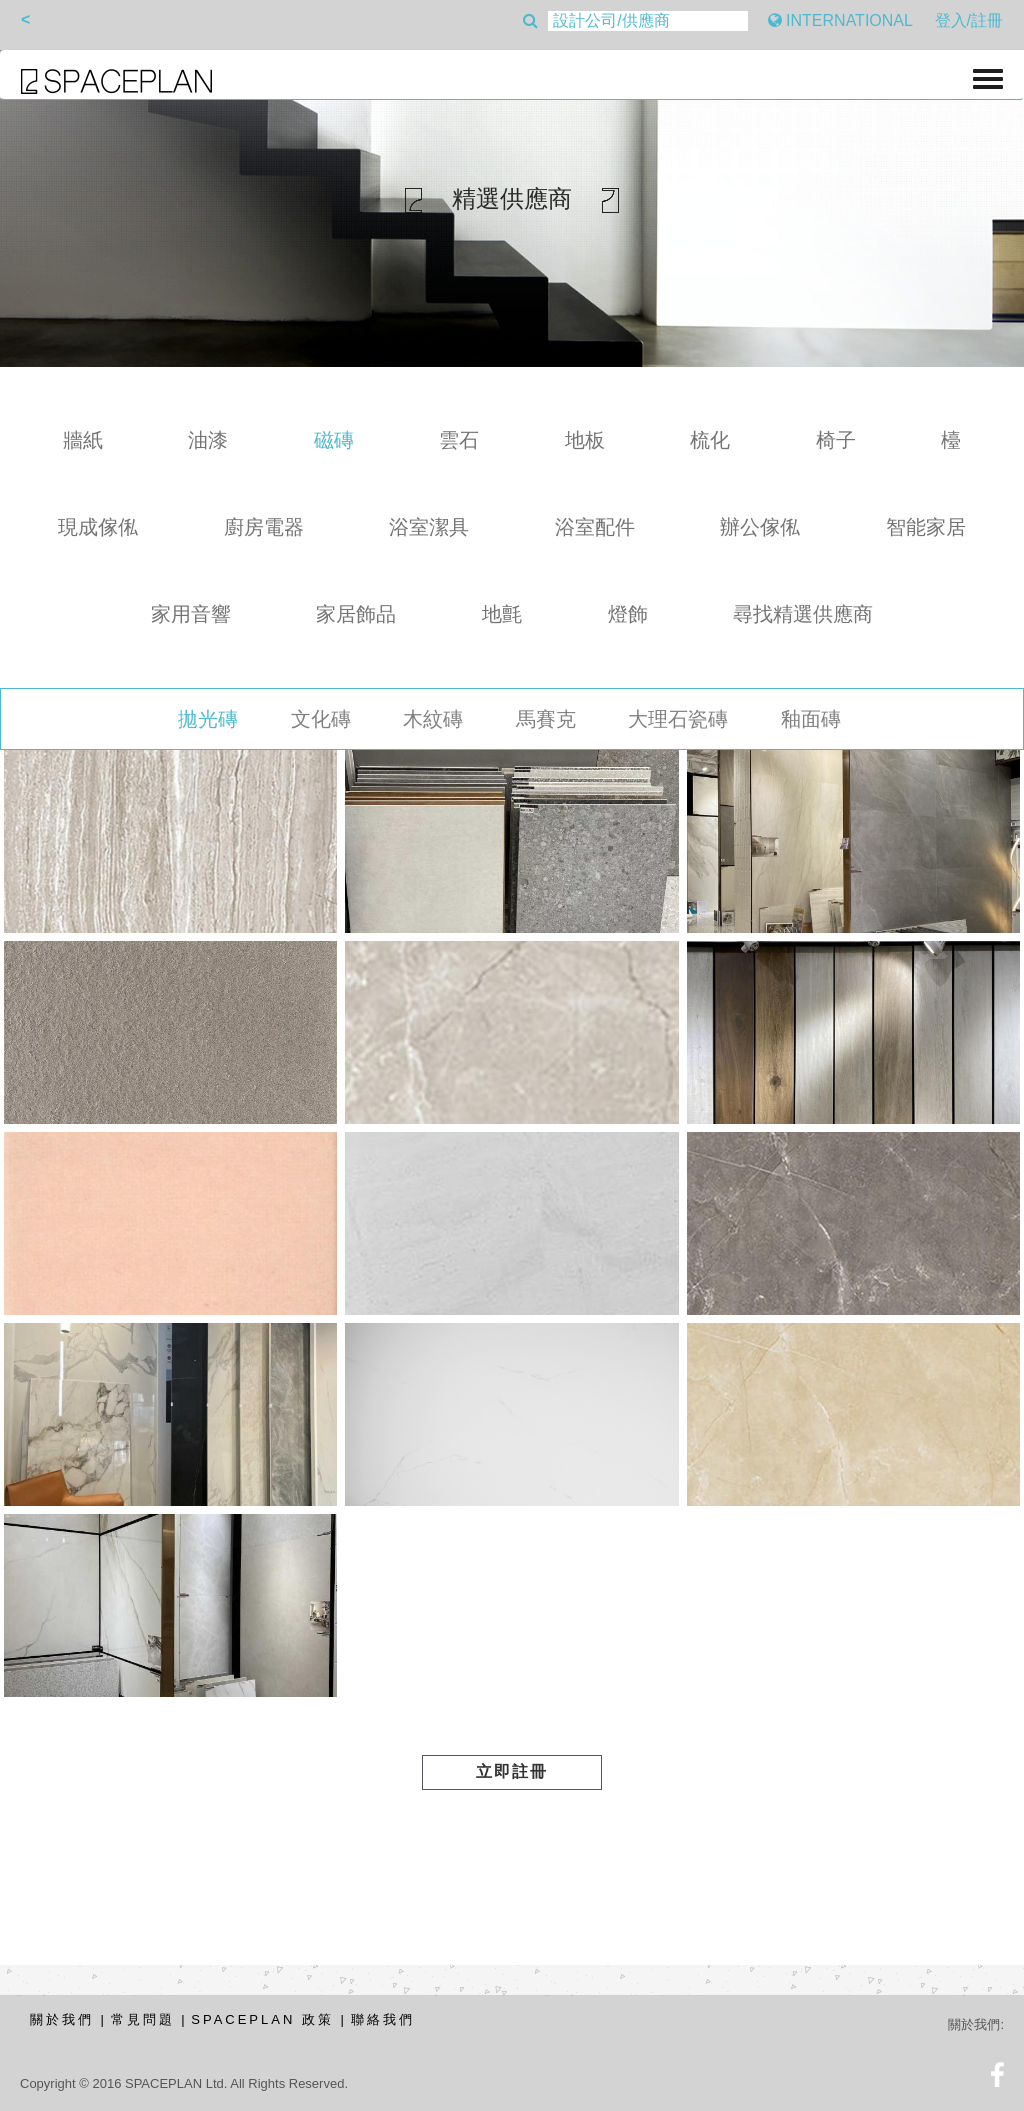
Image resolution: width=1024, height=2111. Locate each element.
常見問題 (143, 2019)
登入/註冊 (969, 20)
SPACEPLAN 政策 (262, 2019)
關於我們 (62, 2019)
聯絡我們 (383, 2019)
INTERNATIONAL (840, 20)
